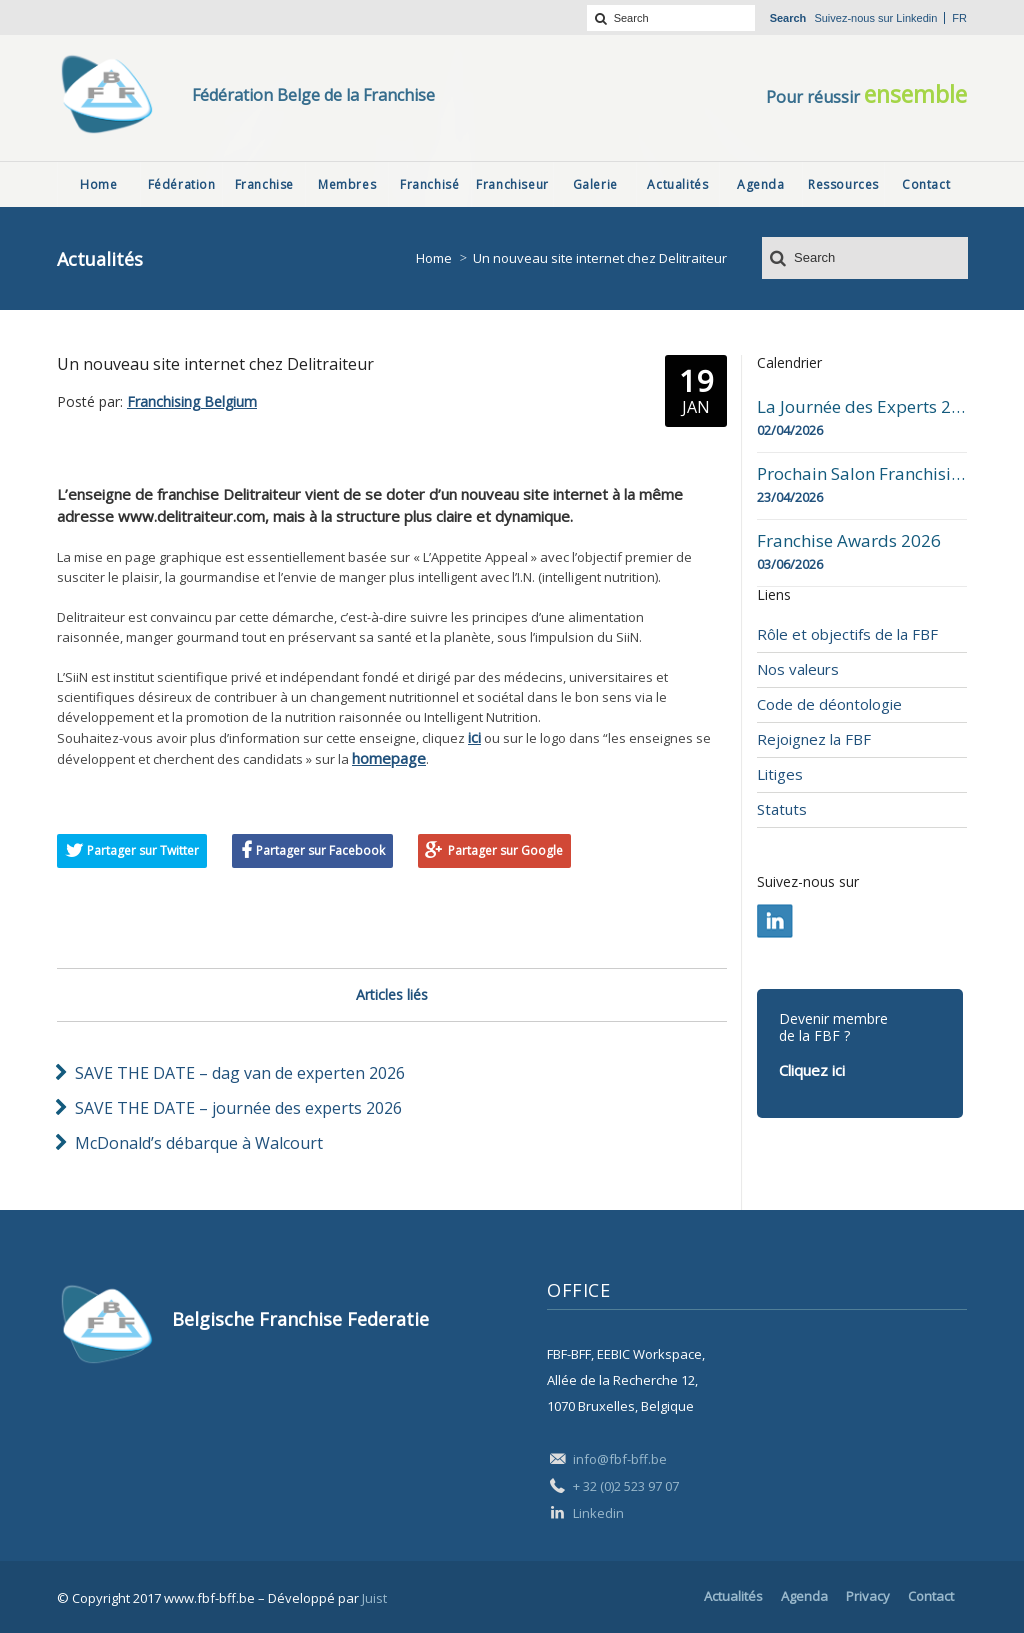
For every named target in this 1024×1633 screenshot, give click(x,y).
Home (434, 258)
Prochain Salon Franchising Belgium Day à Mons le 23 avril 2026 (862, 474)
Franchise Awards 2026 (849, 541)
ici (474, 737)
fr (959, 18)
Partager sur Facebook (320, 850)
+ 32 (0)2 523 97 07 (626, 1486)
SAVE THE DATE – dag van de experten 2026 (240, 1073)
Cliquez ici (812, 1070)
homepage (389, 758)
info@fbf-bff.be (620, 1459)
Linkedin (916, 18)
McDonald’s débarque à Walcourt (199, 1143)
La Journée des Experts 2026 (862, 407)
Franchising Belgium (192, 401)
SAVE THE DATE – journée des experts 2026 (238, 1108)
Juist (374, 1598)
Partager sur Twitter (143, 850)
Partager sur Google (505, 850)
